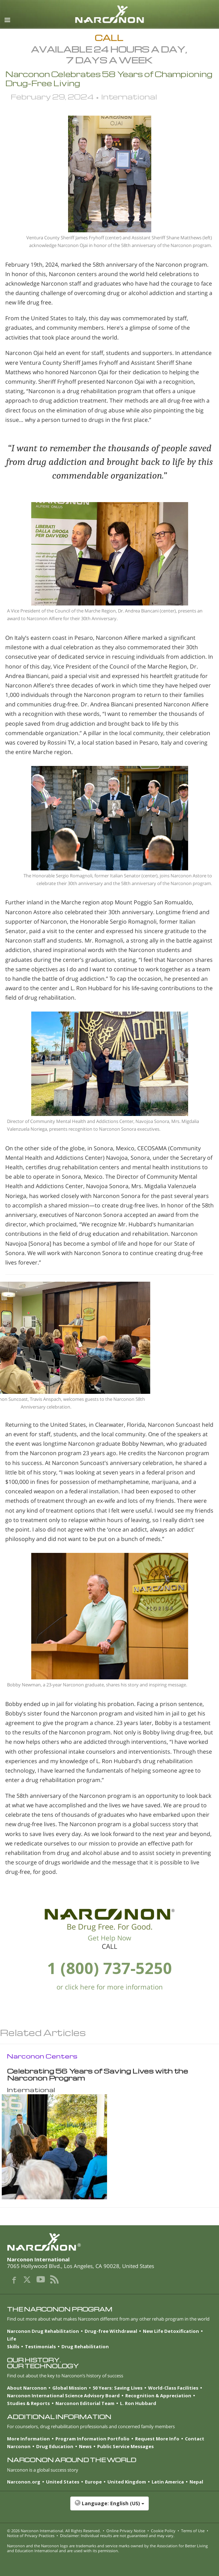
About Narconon (27, 2388)
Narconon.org (23, 2482)
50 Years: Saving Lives (117, 2388)
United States (62, 2482)
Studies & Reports (28, 2403)
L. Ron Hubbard (138, 2403)
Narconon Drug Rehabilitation (43, 2331)
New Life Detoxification (171, 2331)
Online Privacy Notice (125, 2530)
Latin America (168, 2482)
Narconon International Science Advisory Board (63, 2395)
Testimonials (40, 2346)
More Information (28, 2438)
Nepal (196, 2482)
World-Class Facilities (173, 2388)
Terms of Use (193, 2530)
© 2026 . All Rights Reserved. (54, 2530)
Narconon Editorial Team (84, 2403)
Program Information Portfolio (92, 2438)
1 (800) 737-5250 (109, 1968)
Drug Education (54, 2446)
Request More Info (157, 2438)
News (85, 2446)
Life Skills (13, 2343)
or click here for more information (110, 1987)
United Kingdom (126, 2482)
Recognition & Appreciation (158, 2395)
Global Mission (69, 2388)
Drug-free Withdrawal (111, 2331)
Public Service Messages (125, 2446)
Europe (93, 2482)
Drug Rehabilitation (85, 2346)
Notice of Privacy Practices (30, 2535)
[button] (109, 2506)
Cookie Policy (163, 2530)
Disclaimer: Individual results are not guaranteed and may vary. (117, 2535)
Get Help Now (109, 1938)
